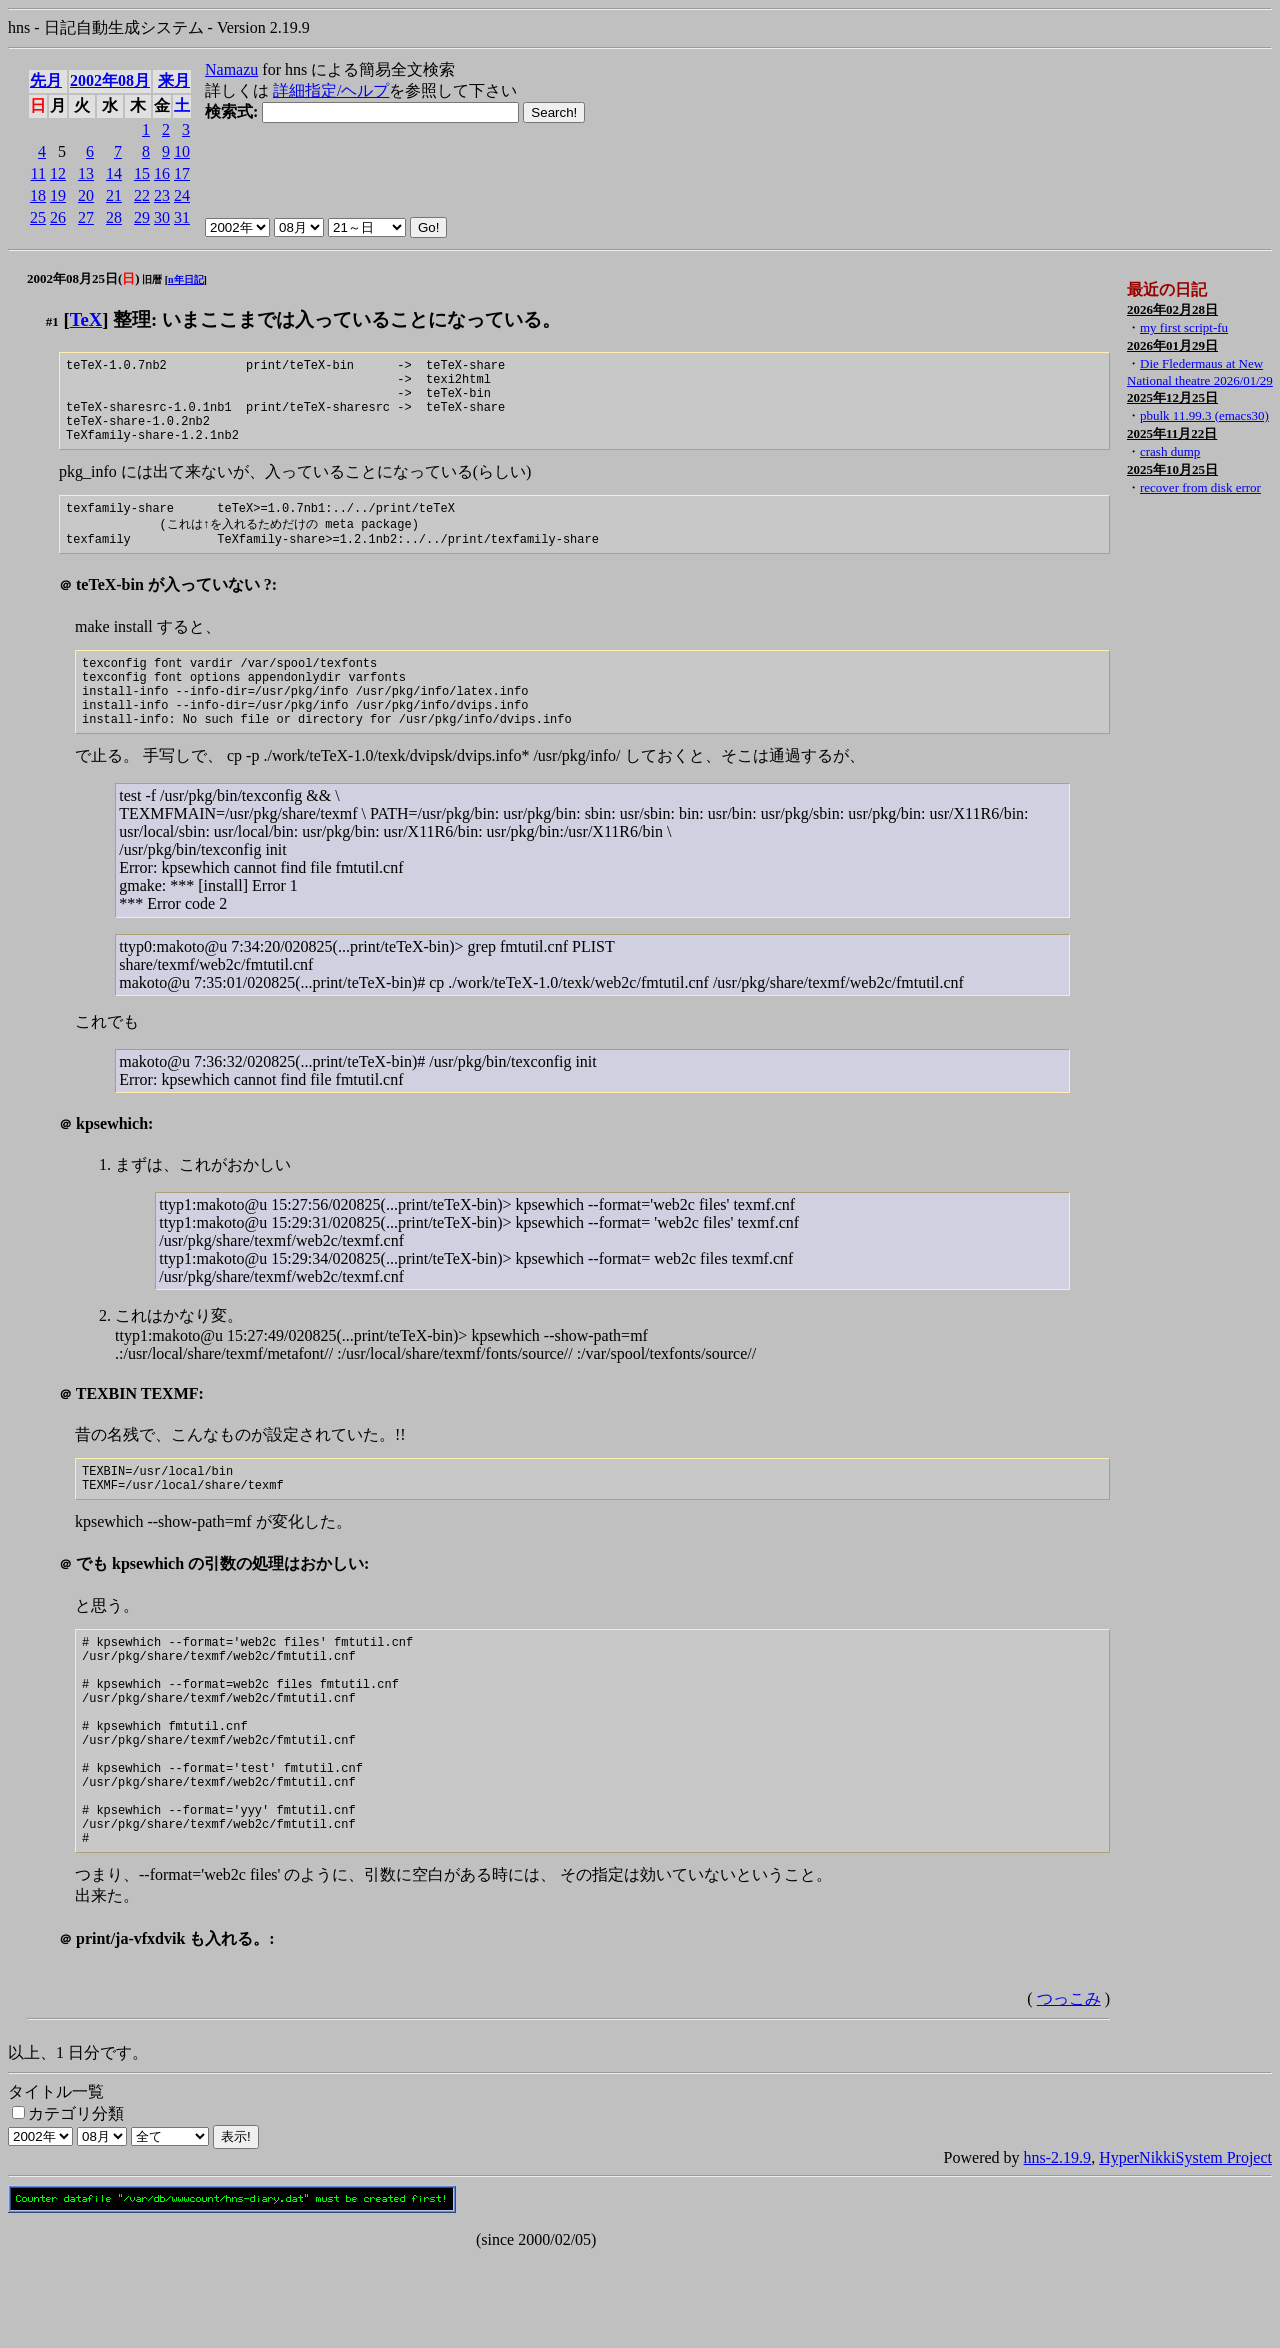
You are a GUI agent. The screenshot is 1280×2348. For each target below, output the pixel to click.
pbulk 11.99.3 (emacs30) (1204, 415)
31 (182, 217)
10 (182, 151)
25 (38, 217)
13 (86, 173)
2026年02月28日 (1172, 309)
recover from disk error (1200, 487)
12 (58, 173)
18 (38, 195)
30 (162, 217)
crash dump (1170, 451)
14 (114, 173)
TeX (86, 319)
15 (142, 173)
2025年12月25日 (1172, 397)
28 (114, 217)
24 (182, 195)
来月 (174, 80)
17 (182, 173)
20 (86, 195)
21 (114, 195)
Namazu (231, 69)
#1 (52, 321)
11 (38, 173)
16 (162, 173)
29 (142, 217)
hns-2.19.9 (1058, 2248)
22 (142, 195)
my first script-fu (1184, 327)
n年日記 (186, 279)
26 (58, 217)
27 (86, 217)
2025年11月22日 (1172, 433)
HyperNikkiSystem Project (1185, 2248)
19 (58, 195)
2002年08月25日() (83, 278)
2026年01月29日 (1172, 345)
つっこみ (1069, 2089)
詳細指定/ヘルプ (331, 90)
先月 (46, 80)
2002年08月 (110, 80)
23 (162, 195)
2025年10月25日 (1172, 469)
